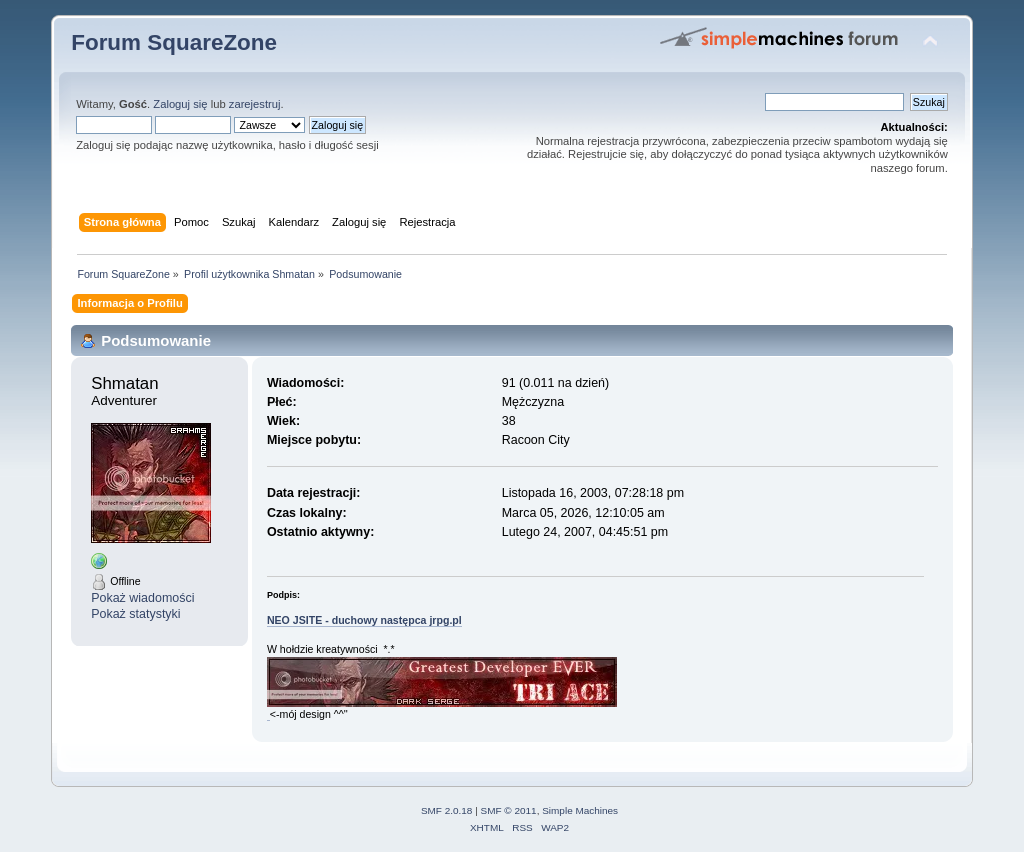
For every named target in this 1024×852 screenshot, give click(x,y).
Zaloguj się (180, 104)
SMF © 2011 (509, 810)
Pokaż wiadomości (142, 598)
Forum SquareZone (174, 42)
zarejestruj (255, 104)
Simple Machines (580, 810)
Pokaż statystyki (135, 614)
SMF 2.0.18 (447, 810)
